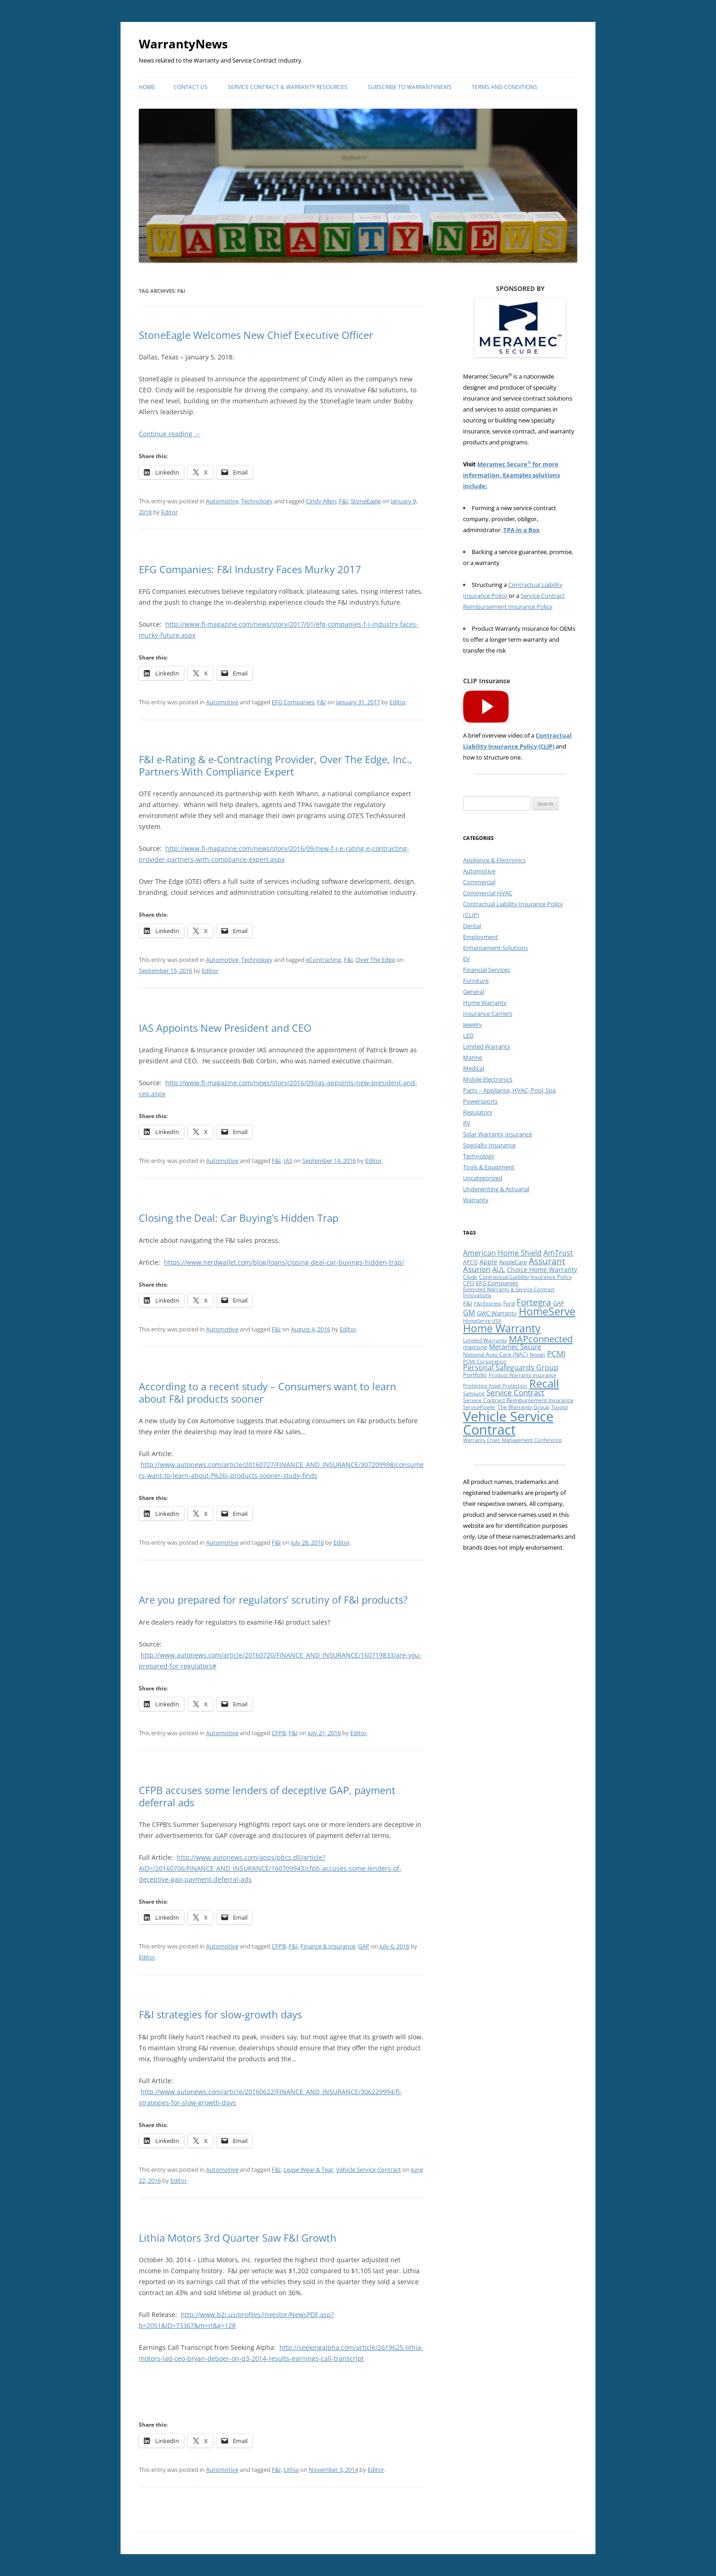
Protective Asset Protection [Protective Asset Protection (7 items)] (495, 1386)
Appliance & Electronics (494, 860)
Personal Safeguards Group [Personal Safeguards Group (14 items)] (510, 1367)
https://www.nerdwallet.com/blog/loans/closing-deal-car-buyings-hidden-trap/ (284, 1262)
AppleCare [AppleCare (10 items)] (513, 1262)
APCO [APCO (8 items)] (470, 1262)
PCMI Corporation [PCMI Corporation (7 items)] (484, 1361)
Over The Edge (375, 959)
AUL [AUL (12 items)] (498, 1269)
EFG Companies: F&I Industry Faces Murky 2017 (250, 569)
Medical (473, 1068)
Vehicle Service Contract (368, 2169)
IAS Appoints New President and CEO (225, 1028)
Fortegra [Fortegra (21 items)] (533, 1302)
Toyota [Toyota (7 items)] (559, 1407)
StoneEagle (366, 501)
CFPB (279, 1733)
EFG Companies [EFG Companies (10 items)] (497, 1283)
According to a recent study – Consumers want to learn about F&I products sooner (267, 1392)
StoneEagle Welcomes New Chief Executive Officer (256, 335)
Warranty (476, 1200)
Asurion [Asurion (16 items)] (476, 1269)
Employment (480, 937)
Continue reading (169, 433)
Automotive (222, 501)
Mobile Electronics (487, 1079)
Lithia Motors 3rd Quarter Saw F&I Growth (238, 2237)
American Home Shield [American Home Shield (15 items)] (502, 1253)
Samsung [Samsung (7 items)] (473, 1393)
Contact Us (191, 87)
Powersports (480, 1101)
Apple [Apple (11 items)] (488, 1261)
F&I (343, 501)
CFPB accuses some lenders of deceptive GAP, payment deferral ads (267, 1796)
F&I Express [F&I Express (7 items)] (487, 1303)
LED (468, 1035)
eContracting (323, 959)
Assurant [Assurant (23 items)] (547, 1261)
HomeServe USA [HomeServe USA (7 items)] (482, 1321)
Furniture (476, 981)
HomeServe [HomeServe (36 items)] (547, 1311)
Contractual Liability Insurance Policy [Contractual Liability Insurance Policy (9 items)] (525, 1277)
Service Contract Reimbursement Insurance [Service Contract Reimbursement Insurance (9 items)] (518, 1400)
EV (466, 959)
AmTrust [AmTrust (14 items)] (558, 1253)
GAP (363, 1946)
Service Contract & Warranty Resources (287, 87)
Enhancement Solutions (495, 948)
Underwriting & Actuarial (496, 1189)
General (473, 991)
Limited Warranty (487, 1046)
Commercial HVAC (487, 893)
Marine (472, 1057)
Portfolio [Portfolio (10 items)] (475, 1375)
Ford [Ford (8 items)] (509, 1303)
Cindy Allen (321, 501)
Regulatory (478, 1112)
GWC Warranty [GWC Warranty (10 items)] (497, 1313)
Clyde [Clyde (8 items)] (470, 1276)
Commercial (479, 882)
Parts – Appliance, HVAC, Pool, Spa (509, 1090)
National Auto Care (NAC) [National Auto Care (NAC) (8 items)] (495, 1354)
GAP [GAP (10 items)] (558, 1303)
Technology (257, 501)
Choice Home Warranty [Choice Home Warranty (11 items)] (542, 1269)
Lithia (291, 2469)
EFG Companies (293, 702)
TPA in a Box (521, 530)
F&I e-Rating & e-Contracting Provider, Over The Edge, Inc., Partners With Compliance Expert (275, 765)
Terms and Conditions (504, 87)
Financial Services (486, 970)
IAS (288, 1160)
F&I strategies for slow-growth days (220, 2014)
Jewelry (472, 1024)
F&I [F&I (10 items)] (467, 1303)
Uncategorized (482, 1178)
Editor (169, 512)
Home (147, 87)
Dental (472, 926)
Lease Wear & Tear (308, 2169)
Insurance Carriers (487, 1013)
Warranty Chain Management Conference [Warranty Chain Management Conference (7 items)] (512, 1440)
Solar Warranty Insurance (497, 1134)
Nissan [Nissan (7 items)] (537, 1354)
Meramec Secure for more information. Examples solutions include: (511, 475)
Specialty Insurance (489, 1145)
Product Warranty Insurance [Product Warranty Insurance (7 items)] (522, 1375)
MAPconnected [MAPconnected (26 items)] (541, 1338)
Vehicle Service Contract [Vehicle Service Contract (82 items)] (508, 1423)
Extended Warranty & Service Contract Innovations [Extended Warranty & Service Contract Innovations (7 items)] (508, 1292)
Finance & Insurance (327, 1946)
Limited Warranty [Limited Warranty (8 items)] (485, 1340)
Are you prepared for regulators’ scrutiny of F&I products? (273, 1599)
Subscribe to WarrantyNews (410, 87)
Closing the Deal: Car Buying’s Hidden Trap (238, 1218)
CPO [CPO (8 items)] (468, 1283)
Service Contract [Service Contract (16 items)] (515, 1392)
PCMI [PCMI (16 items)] (556, 1353)
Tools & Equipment (489, 1167)
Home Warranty (485, 1002)
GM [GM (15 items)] (469, 1313)
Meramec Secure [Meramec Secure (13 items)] (515, 1346)
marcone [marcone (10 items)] (475, 1347)
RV (466, 1123)
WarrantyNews (183, 44)
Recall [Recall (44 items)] (544, 1383)
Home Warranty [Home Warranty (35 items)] (502, 1328)
